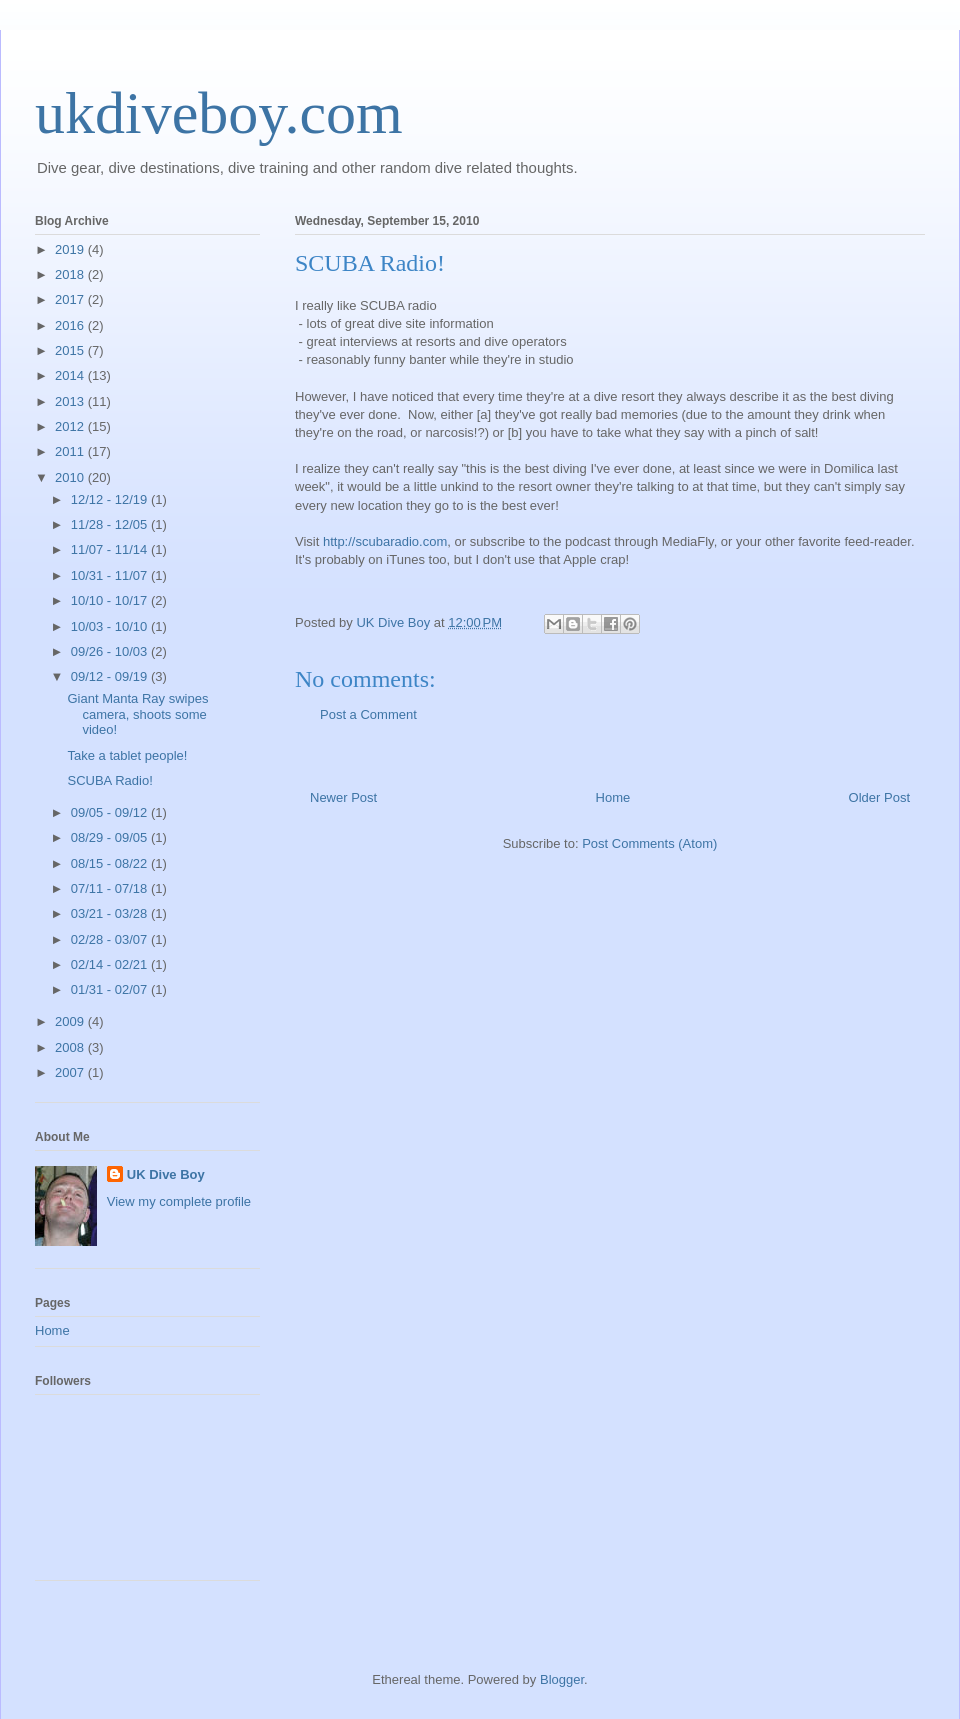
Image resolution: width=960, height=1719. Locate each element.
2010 (71, 477)
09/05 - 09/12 (111, 812)
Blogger (562, 1679)
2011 (71, 451)
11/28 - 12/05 (111, 524)
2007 (71, 1072)
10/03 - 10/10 (111, 626)
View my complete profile (179, 1201)
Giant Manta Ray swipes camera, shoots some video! (137, 714)
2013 (71, 401)
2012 (71, 426)
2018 (71, 274)
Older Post (879, 797)
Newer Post (343, 797)
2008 (71, 1047)
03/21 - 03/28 (111, 913)
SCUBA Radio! (109, 780)
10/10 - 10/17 (111, 600)
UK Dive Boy (166, 1174)
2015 (71, 350)
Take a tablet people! (127, 755)
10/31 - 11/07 (111, 575)
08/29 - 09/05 (111, 837)
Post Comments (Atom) (649, 843)
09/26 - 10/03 (111, 651)
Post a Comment (368, 714)
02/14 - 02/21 (111, 964)
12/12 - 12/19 (111, 499)
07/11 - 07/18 (111, 888)
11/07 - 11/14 (111, 549)
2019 (71, 249)
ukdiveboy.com (219, 113)
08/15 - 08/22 (111, 863)
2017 (71, 299)
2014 (71, 375)
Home (613, 797)
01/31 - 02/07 (111, 989)
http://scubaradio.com (385, 541)
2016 (71, 325)
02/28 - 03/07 (111, 939)
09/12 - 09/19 (111, 676)
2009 (71, 1021)
